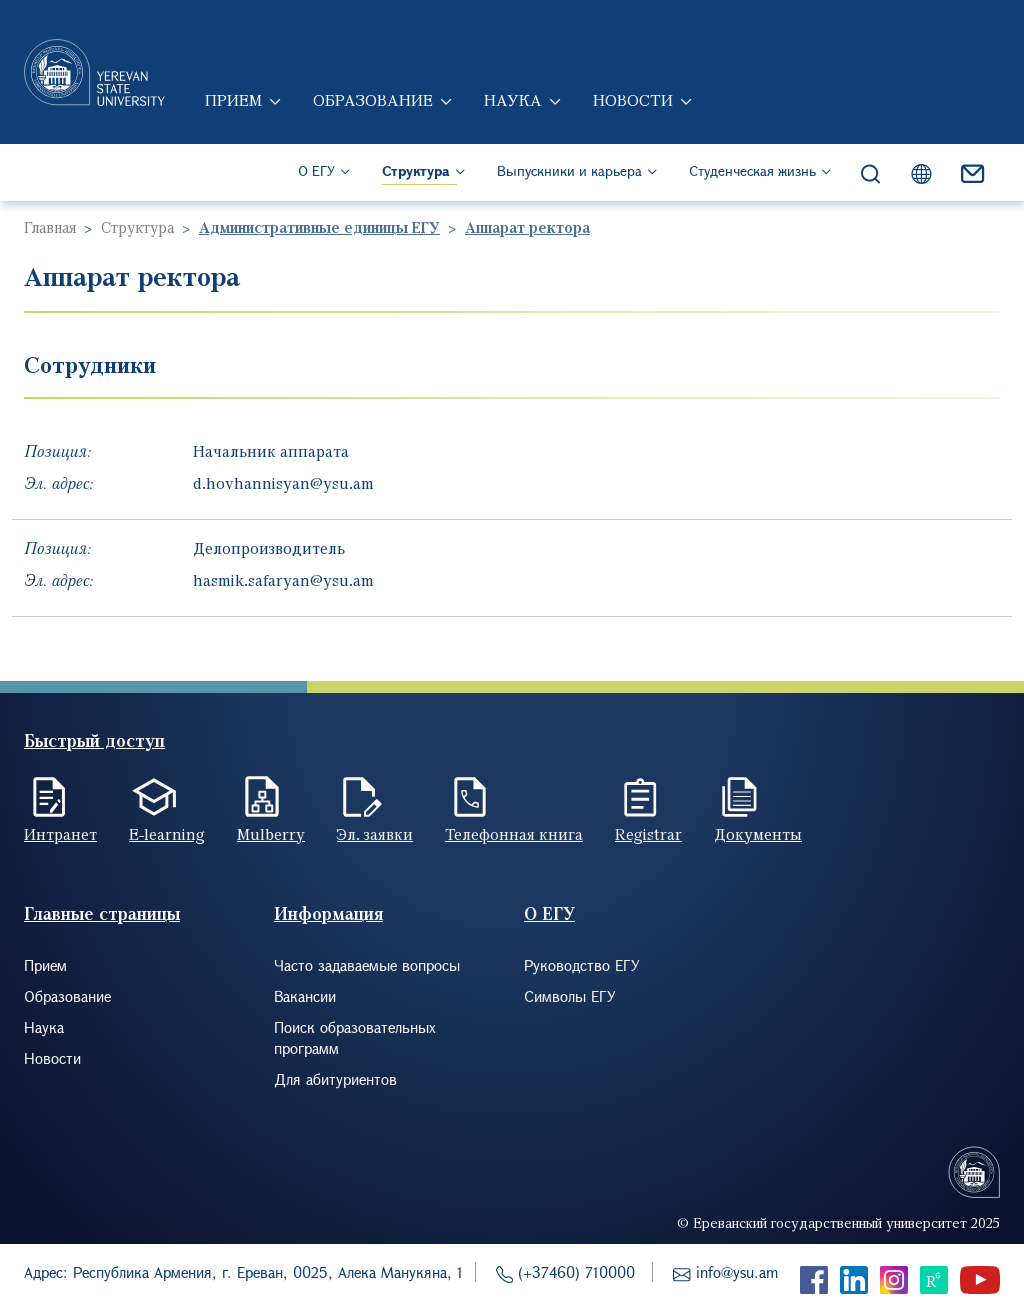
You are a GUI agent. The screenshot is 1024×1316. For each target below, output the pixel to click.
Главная (50, 227)
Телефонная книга (514, 834)
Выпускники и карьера (569, 170)
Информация (328, 913)
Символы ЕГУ (570, 996)
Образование (373, 100)
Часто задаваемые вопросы (367, 965)
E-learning (167, 834)
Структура (416, 170)
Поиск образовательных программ (355, 1037)
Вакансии (305, 996)
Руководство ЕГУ (582, 965)
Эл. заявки (375, 834)
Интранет (60, 834)
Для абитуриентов (335, 1079)
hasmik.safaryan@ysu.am (283, 580)
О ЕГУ (316, 170)
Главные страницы (102, 913)
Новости (633, 100)
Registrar (648, 834)
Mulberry (271, 834)
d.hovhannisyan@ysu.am (283, 483)
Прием (233, 100)
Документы (758, 834)
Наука (513, 100)
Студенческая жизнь (752, 170)
